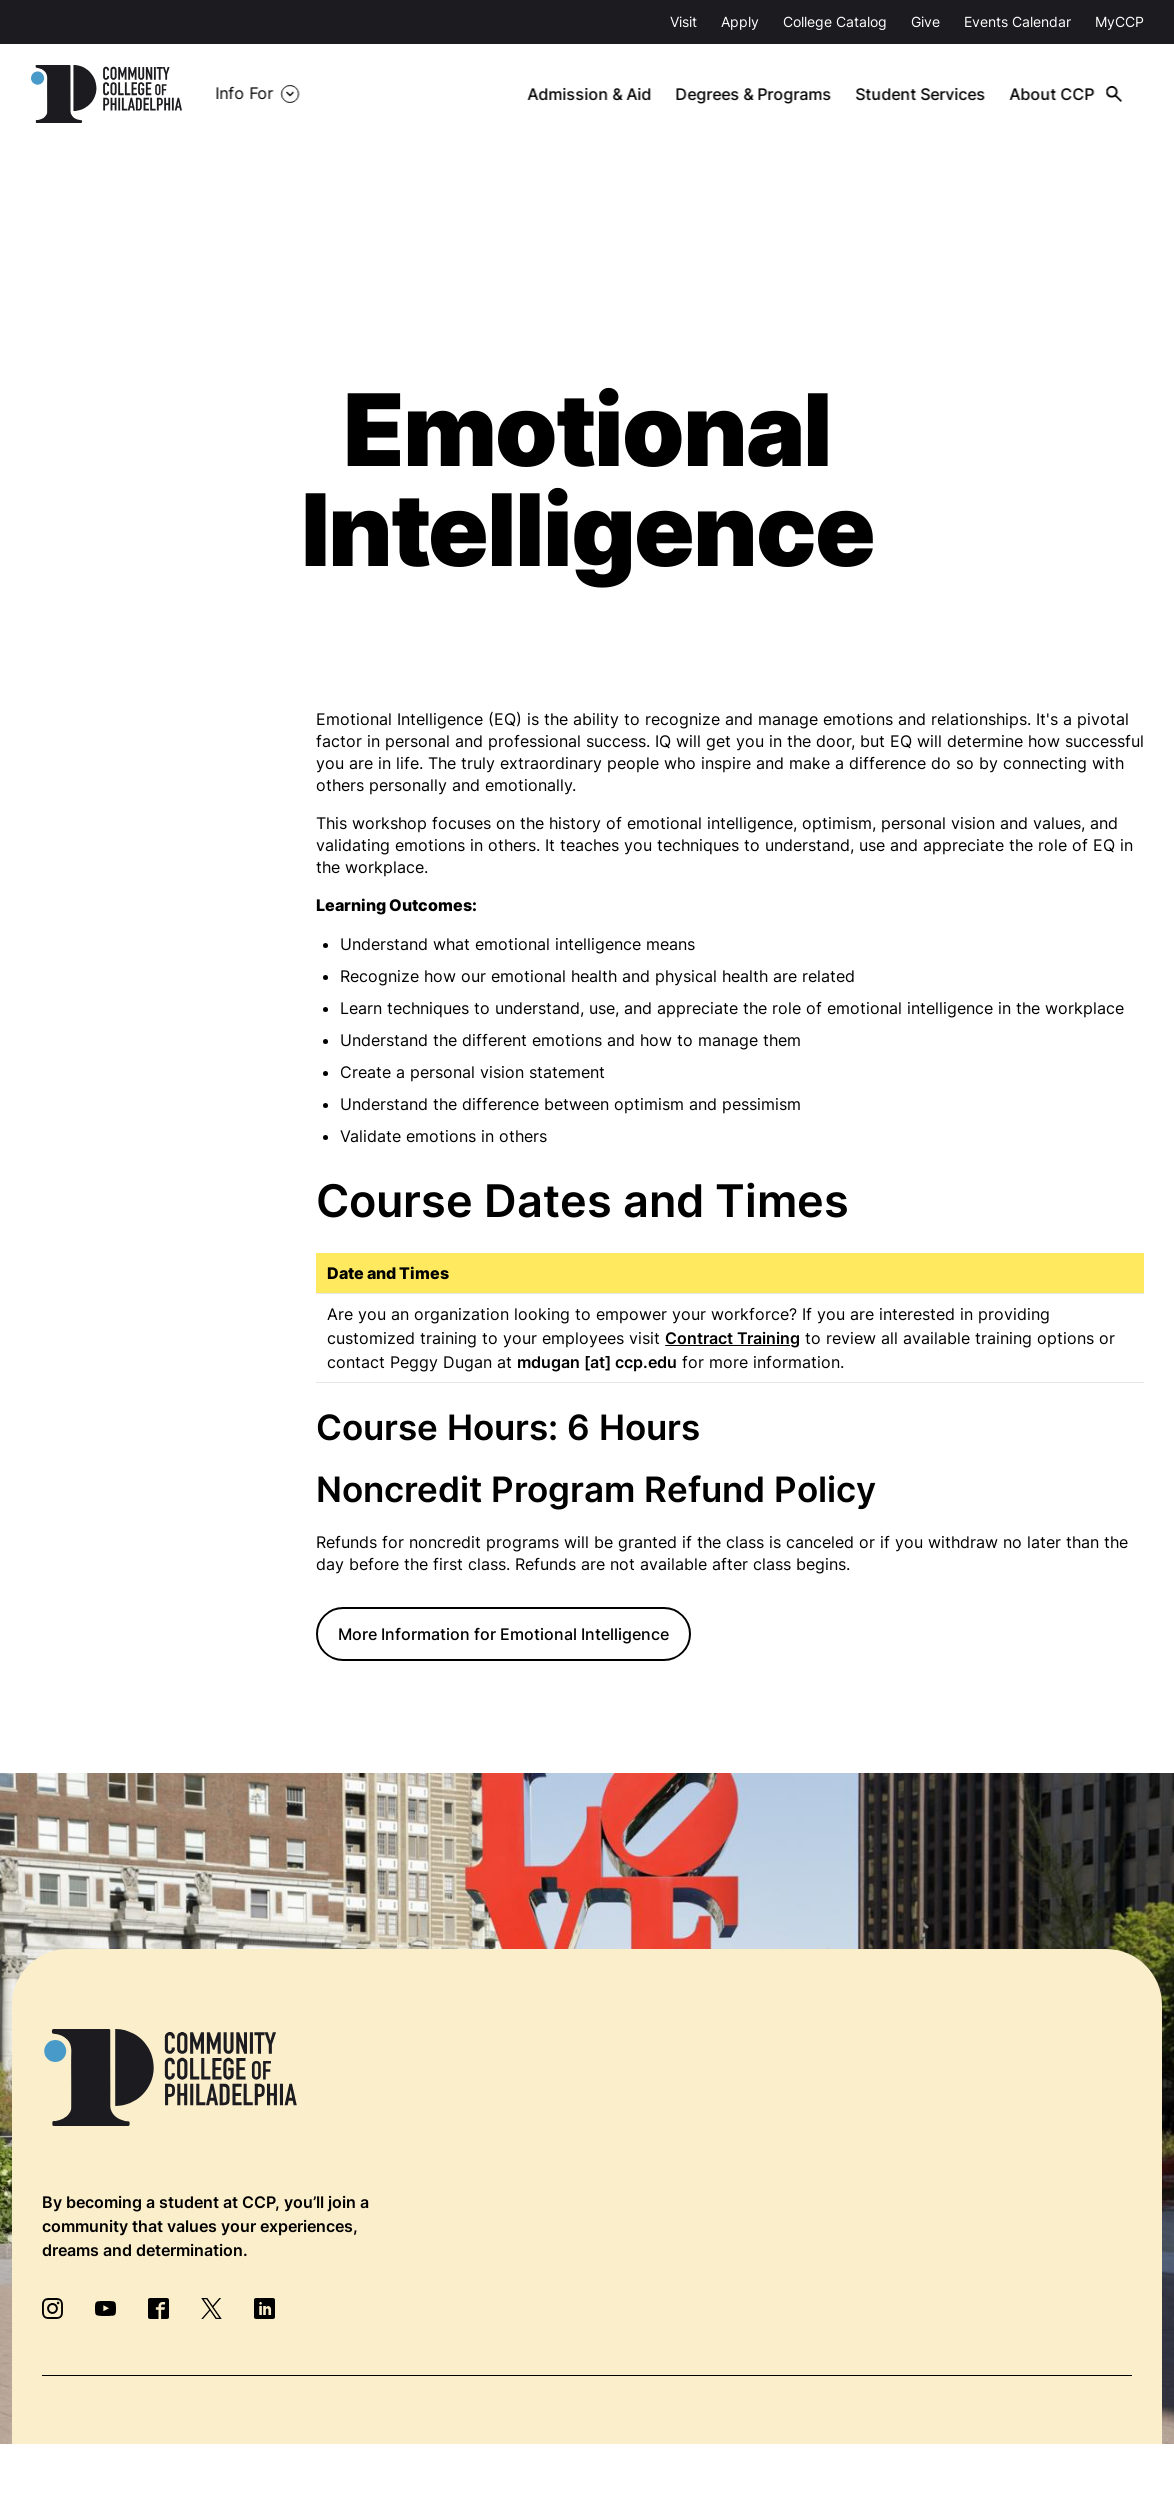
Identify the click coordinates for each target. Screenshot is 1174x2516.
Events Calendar (1017, 21)
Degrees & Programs (757, 94)
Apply (740, 21)
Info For (244, 94)
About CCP (1053, 94)
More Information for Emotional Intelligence (503, 1634)
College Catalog (835, 21)
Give (925, 21)
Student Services (923, 94)
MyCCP (1119, 21)
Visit (683, 21)
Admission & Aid (593, 94)
